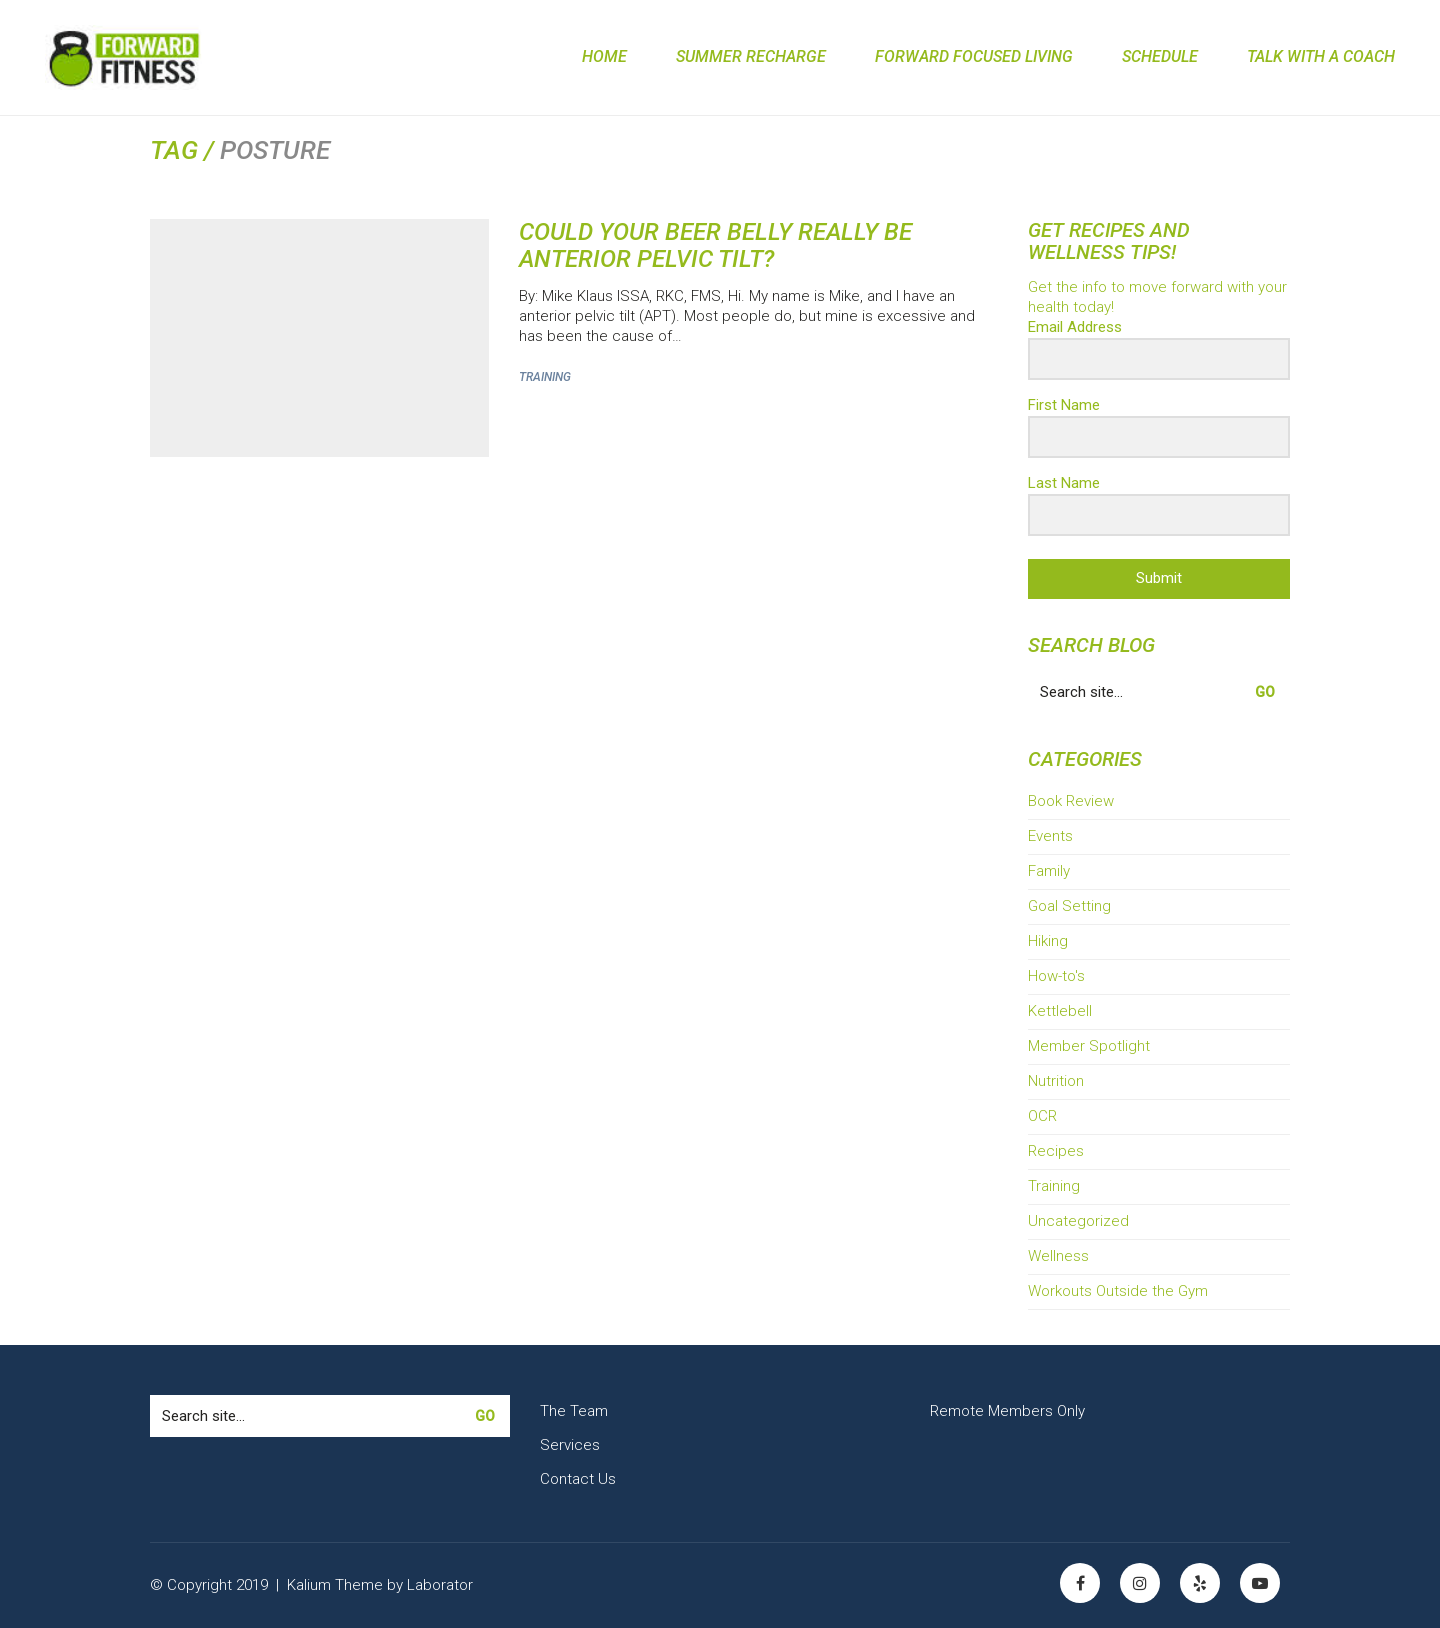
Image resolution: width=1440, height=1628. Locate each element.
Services (570, 1445)
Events (1050, 836)
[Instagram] (1140, 1583)
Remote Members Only (1007, 1411)
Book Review (1071, 801)
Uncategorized (1078, 1221)
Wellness (1058, 1256)
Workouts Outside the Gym (1118, 1291)
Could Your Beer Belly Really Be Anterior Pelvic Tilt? (715, 245)
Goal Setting (1069, 906)
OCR (1042, 1116)
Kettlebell (1060, 1011)
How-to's (1056, 976)
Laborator (440, 1584)
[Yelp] (1200, 1583)
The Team (574, 1411)
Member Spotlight (1089, 1046)
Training (545, 377)
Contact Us (578, 1479)
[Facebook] (1080, 1583)
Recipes (1056, 1151)
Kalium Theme (335, 1584)
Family (1049, 871)
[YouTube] (1260, 1583)
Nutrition (1056, 1081)
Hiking (1048, 941)
